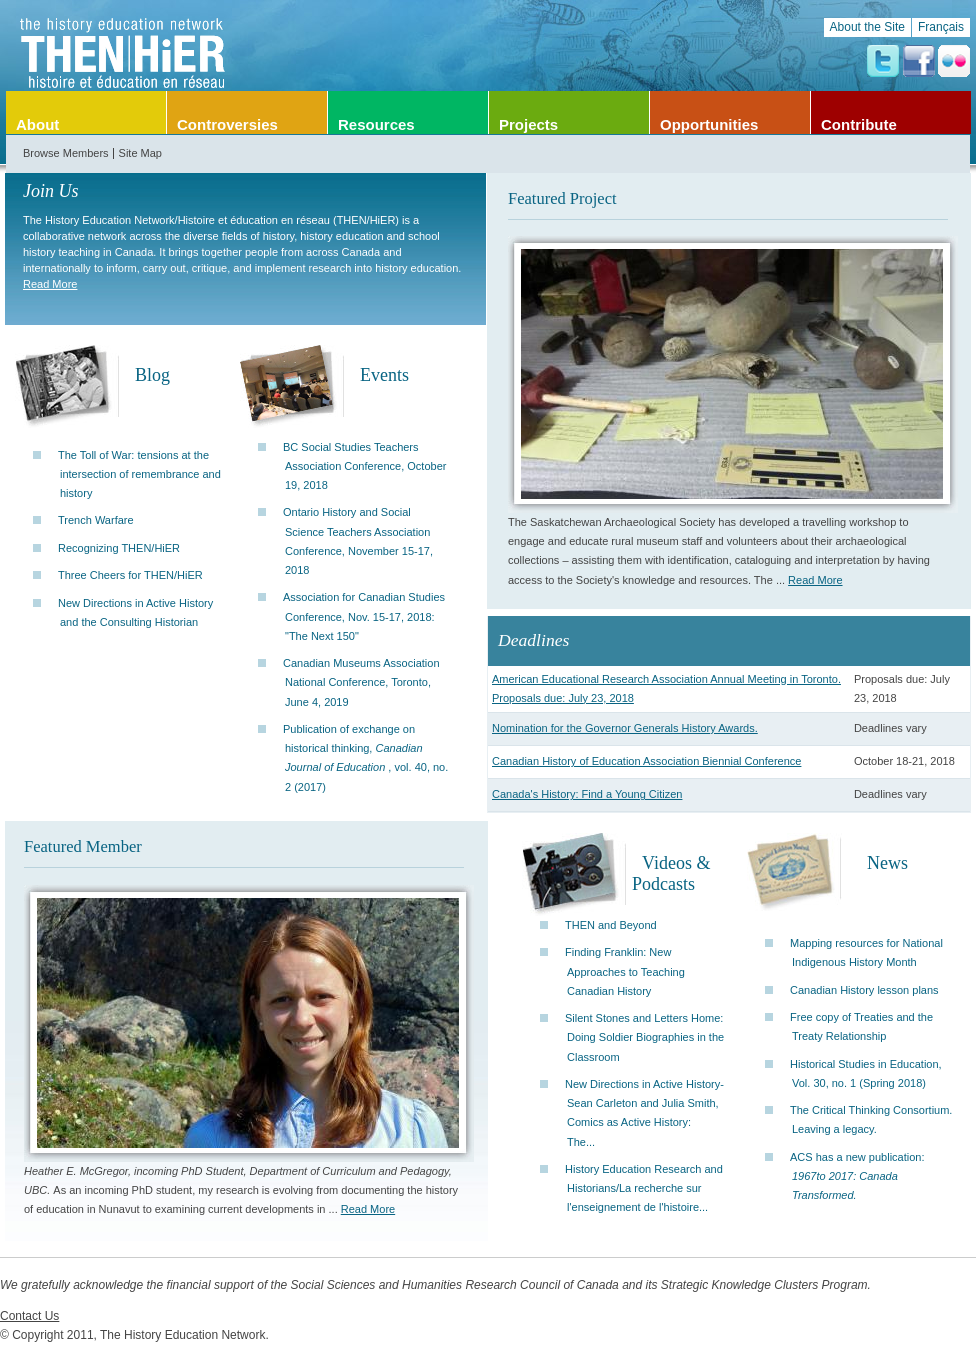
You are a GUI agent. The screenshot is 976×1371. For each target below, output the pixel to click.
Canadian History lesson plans (864, 990)
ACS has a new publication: (857, 1176)
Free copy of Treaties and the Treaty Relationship (861, 1026)
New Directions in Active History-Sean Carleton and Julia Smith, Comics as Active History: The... (644, 1113)
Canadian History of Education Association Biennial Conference (646, 761)
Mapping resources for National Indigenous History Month (866, 952)
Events (384, 375)
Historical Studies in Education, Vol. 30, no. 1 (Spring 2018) (866, 1073)
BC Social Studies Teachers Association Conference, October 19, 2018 (364, 466)
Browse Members (66, 153)
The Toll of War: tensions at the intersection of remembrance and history (139, 474)
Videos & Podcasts (671, 873)
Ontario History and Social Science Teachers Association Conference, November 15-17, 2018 (358, 541)
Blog (152, 375)
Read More (50, 284)
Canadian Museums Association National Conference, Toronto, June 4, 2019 (361, 682)
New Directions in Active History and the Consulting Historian (135, 612)
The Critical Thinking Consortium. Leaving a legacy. (871, 1119)
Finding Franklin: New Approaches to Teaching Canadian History (625, 971)
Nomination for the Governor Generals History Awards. (625, 728)
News (887, 863)
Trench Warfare (96, 520)
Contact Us (29, 1316)
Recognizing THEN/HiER (119, 548)
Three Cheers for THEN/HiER (130, 575)
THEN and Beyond (611, 925)
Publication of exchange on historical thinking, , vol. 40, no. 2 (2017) (365, 758)
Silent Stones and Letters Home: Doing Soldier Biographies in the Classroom (644, 1037)
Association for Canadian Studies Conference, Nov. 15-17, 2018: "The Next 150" (364, 616)
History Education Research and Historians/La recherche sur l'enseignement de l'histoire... (644, 1188)
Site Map (140, 153)
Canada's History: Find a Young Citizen (587, 794)
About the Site (867, 27)
